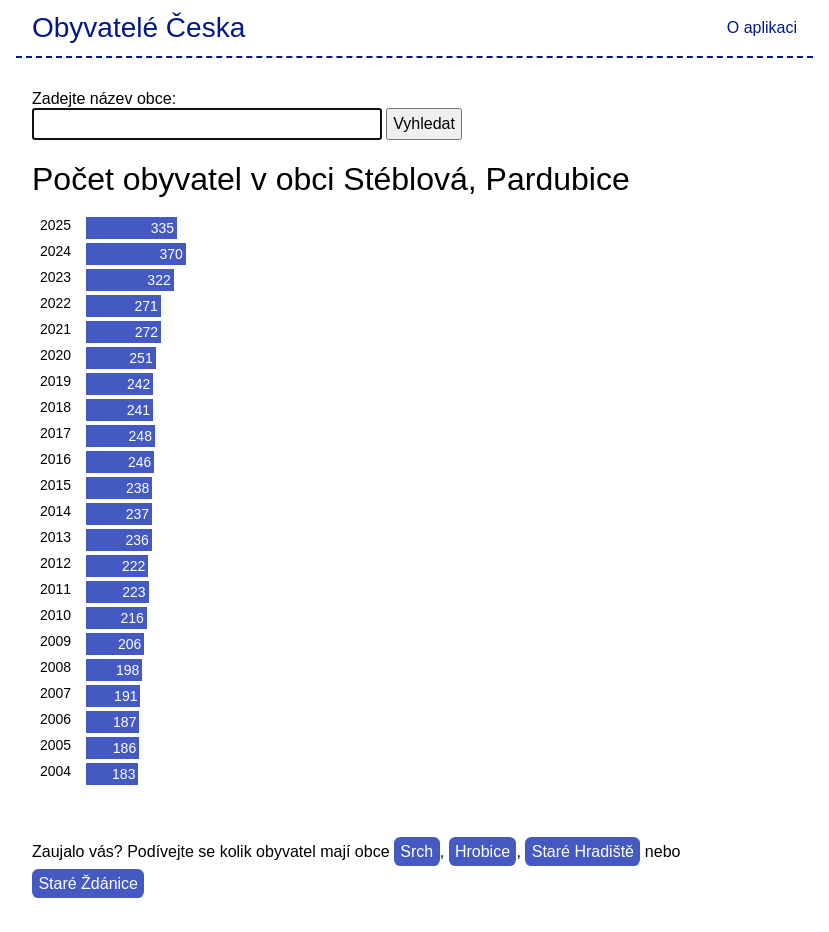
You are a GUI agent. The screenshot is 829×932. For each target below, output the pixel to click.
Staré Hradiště (583, 851)
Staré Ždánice (88, 883)
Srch (416, 851)
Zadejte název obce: (104, 98)
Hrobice (482, 851)
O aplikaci (762, 27)
